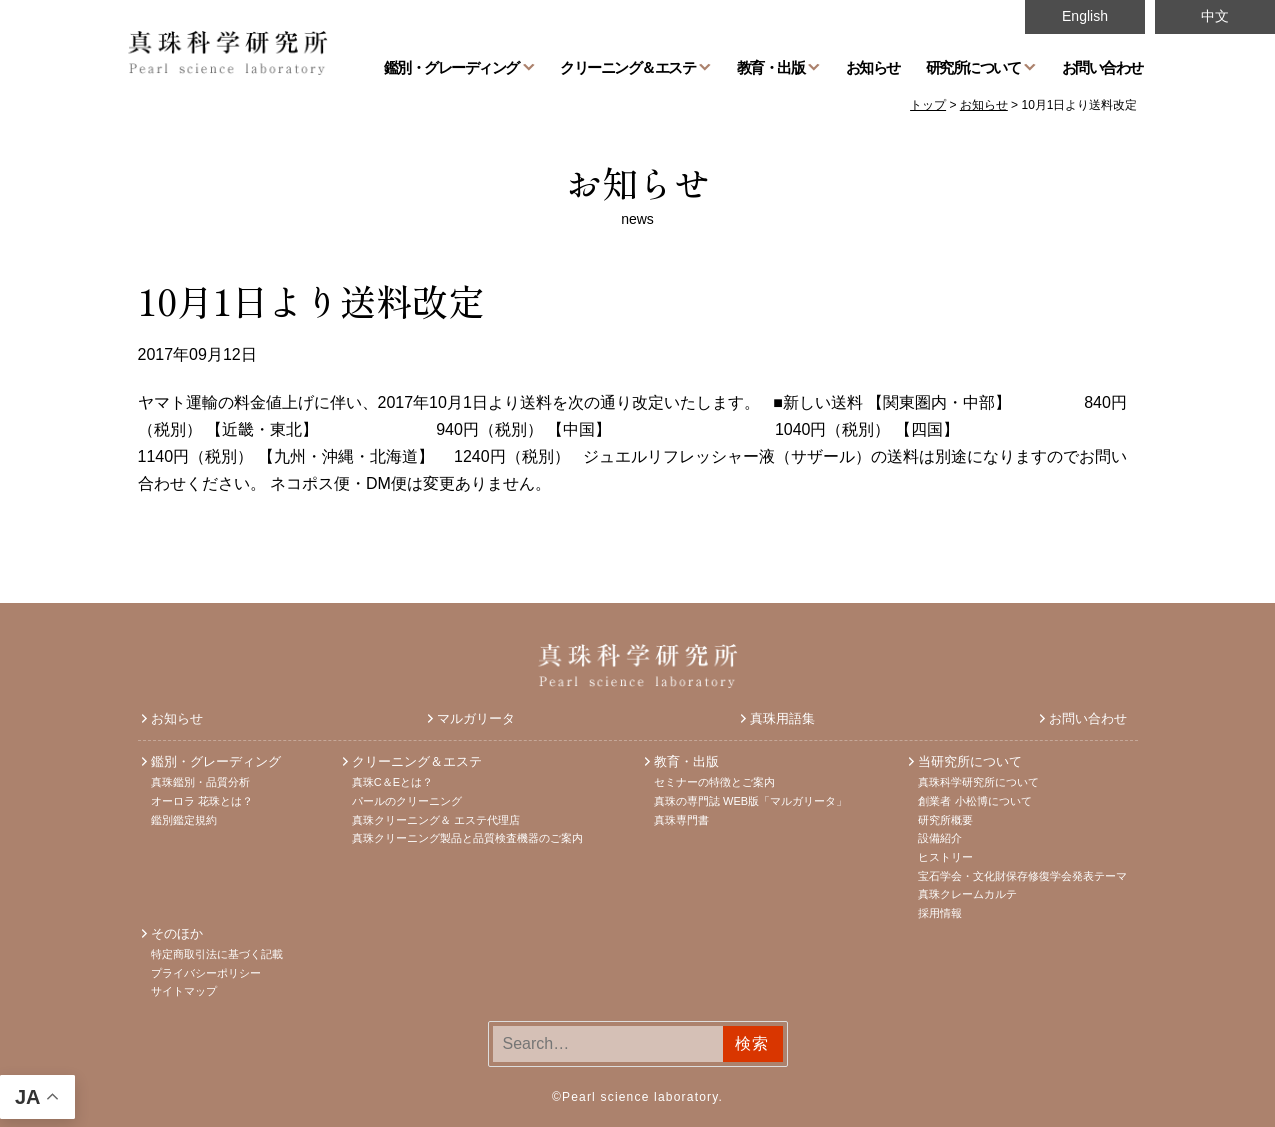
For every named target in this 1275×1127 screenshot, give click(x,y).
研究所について (973, 67)
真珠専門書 (681, 820)
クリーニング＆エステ (627, 67)
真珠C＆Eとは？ (392, 782)
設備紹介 (940, 838)
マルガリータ (476, 718)
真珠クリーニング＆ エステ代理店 (436, 820)
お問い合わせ (1102, 67)
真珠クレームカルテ (967, 894)
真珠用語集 (782, 718)
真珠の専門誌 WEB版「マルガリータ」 (750, 801)
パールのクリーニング (407, 801)
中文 (1215, 16)
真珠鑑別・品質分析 (200, 782)
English (1085, 16)
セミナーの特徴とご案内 (714, 782)
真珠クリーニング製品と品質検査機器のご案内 (467, 838)
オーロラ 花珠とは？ (202, 801)
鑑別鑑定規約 (184, 820)
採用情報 (940, 913)
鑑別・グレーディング (451, 67)
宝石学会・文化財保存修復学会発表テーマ (1022, 876)
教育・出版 (771, 67)
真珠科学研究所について (978, 782)
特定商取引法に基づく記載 (217, 954)
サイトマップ (184, 991)
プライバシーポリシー (206, 973)
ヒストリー (945, 857)
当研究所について (970, 761)
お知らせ (873, 67)
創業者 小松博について (974, 801)
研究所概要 (945, 820)
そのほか (177, 933)
